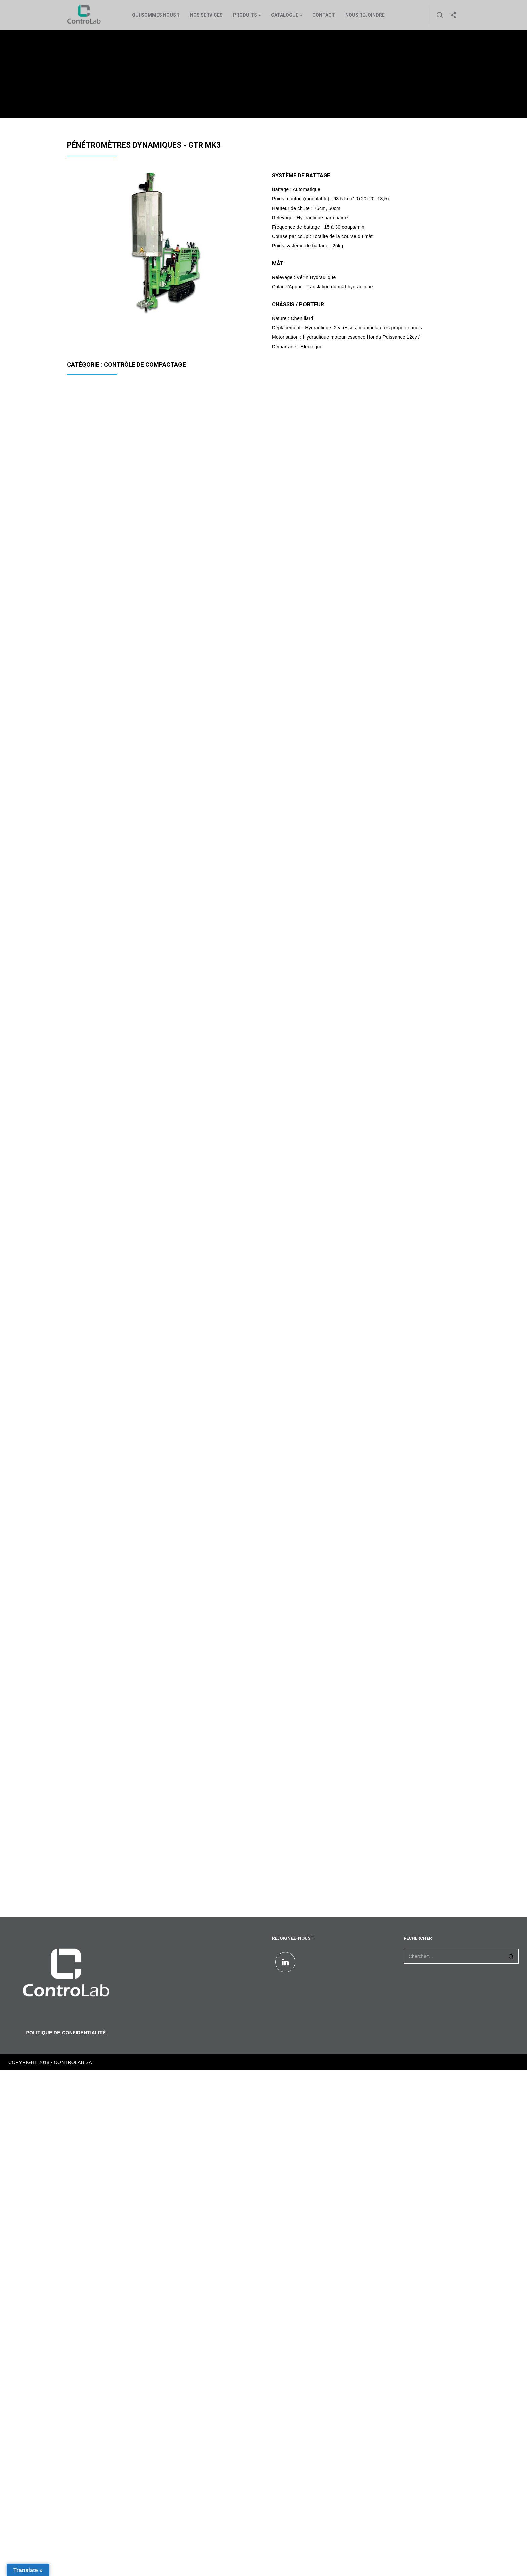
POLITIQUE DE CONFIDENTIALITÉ (66, 2032)
